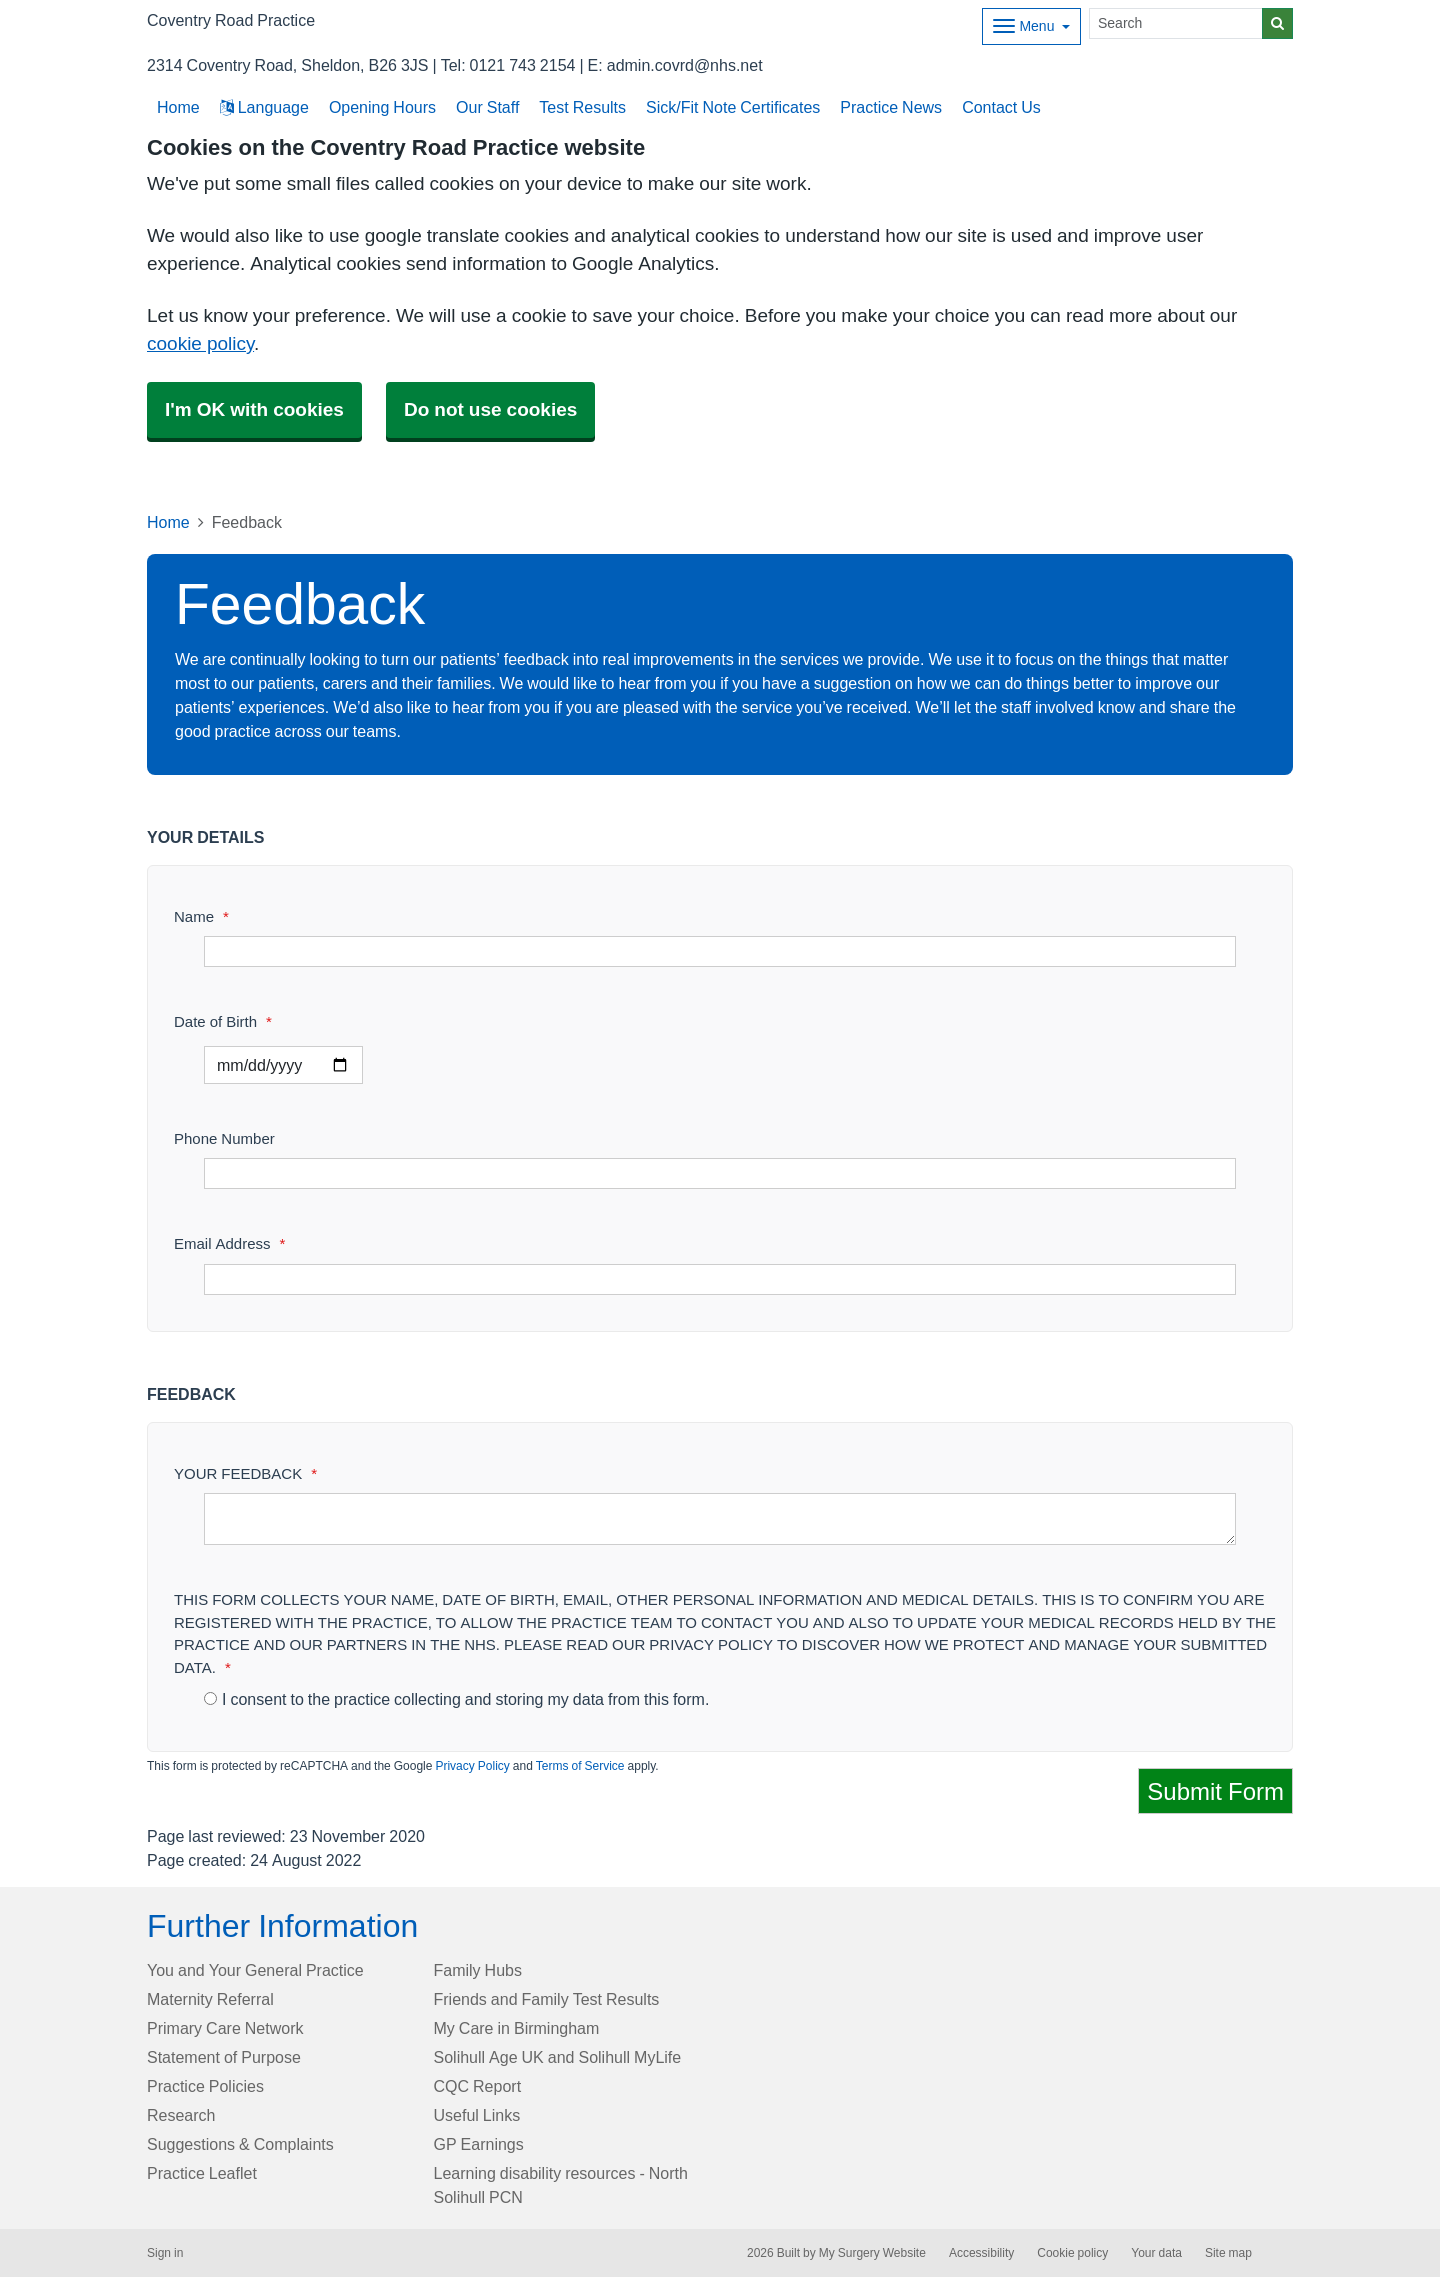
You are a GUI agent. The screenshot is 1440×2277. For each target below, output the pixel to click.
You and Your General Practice (255, 1970)
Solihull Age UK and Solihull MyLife (558, 2057)
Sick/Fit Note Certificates (733, 107)
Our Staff (487, 107)
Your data (1156, 2253)
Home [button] (178, 107)
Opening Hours (382, 107)
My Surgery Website (872, 2253)
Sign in (165, 2253)
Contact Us (1001, 107)
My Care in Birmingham (517, 2028)
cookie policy (200, 343)
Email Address (229, 1243)
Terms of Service (580, 1766)
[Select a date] (283, 1065)
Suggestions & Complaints (240, 2144)
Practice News (891, 107)
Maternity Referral (210, 1999)
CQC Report (478, 2086)
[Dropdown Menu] (1031, 26)
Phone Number (224, 1138)
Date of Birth (223, 1021)
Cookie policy (1072, 2253)
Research (181, 2115)
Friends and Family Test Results (547, 1999)
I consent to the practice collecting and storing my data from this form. (456, 1699)
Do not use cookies (490, 409)
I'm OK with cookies (254, 409)
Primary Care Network (225, 2028)
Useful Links (477, 2115)
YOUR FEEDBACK (245, 1473)
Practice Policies (205, 2086)
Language (264, 107)
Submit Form (1215, 1791)
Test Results (582, 107)
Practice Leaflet (202, 2173)
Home (168, 522)
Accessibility (981, 2253)
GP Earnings (479, 2144)
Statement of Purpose (224, 2057)
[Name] (720, 951)
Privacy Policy (472, 1766)
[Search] (1176, 23)
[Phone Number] (720, 1173)
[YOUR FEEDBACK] (720, 1519)
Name (201, 916)
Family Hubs (478, 1970)
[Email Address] (720, 1279)
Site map (1228, 2253)
